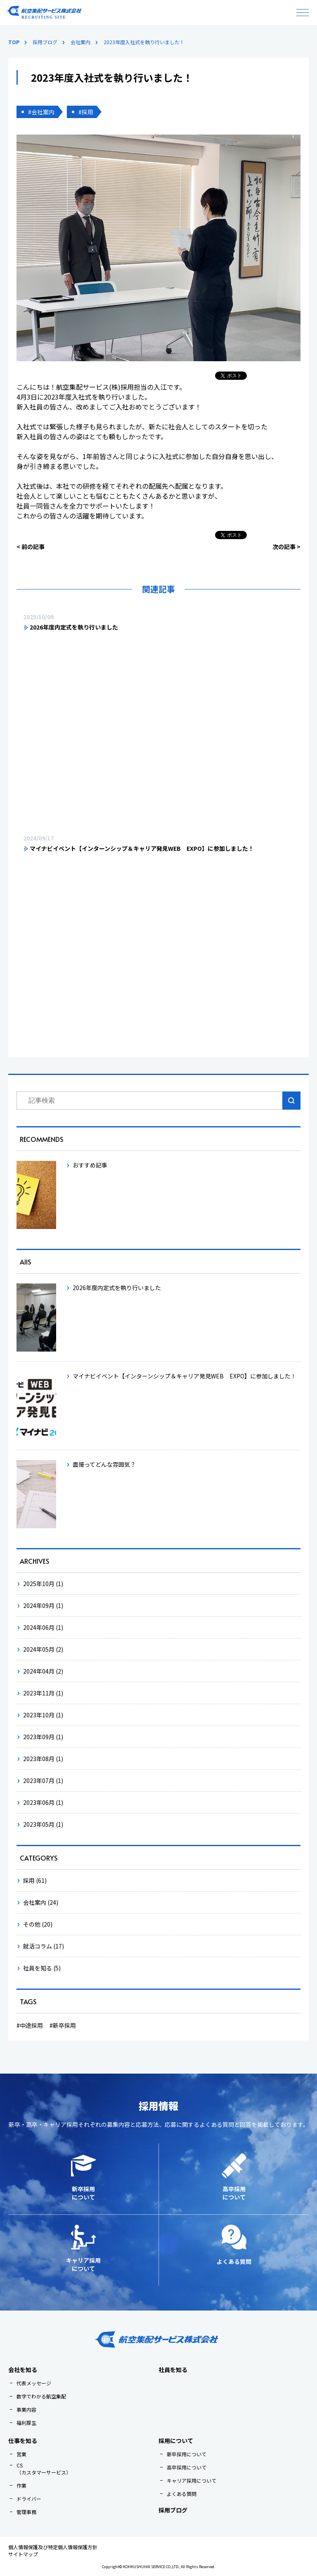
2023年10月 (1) (43, 1715)
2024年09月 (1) (43, 1605)
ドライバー (29, 2498)
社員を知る (172, 2369)
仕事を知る (22, 2440)
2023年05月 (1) (43, 1824)
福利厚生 (26, 2422)
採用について (175, 2440)
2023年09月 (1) (43, 1737)
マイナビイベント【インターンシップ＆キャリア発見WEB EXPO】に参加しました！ (142, 848)
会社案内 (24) (40, 1902)
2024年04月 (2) (43, 1671)
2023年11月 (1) (43, 1693)
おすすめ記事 (90, 1165)
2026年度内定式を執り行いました (74, 627)
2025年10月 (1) (43, 1583)
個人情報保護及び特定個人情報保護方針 (52, 2546)
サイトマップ (23, 2553)
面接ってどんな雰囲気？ (104, 1464)
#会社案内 (41, 112)
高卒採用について (186, 2467)
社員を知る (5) (42, 1968)
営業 (21, 2454)
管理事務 (26, 2511)
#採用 (85, 112)
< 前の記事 (31, 546)
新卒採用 (64, 2025)
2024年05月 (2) (43, 1649)
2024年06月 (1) (43, 1627)
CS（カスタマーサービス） (44, 2469)
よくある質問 (181, 2493)
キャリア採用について (191, 2480)
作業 (21, 2485)
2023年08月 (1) (43, 1758)
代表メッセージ (34, 2383)
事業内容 (26, 2409)
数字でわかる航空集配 (41, 2396)
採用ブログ (172, 2510)
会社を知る (22, 2369)
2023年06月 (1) (43, 1802)
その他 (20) (37, 1924)
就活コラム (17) (43, 1946)
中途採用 (31, 2025)
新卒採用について (186, 2454)
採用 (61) (35, 1880)
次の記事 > (286, 546)
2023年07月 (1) (43, 1780)
